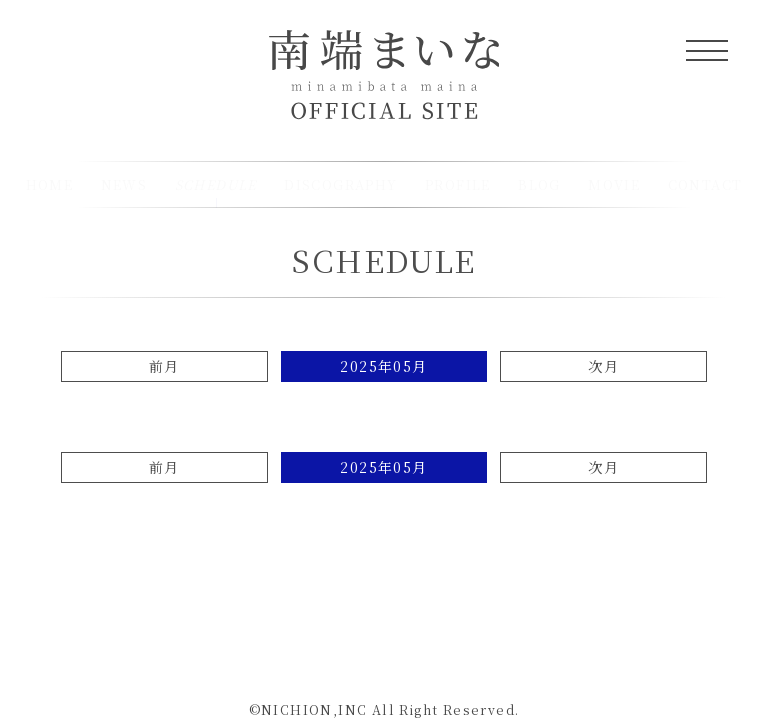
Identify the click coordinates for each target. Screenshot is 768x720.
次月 (603, 366)
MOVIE (614, 184)
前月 (164, 366)
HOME (50, 184)
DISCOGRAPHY (340, 184)
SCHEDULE (383, 260)
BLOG (539, 184)
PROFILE (458, 184)
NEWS (124, 184)
